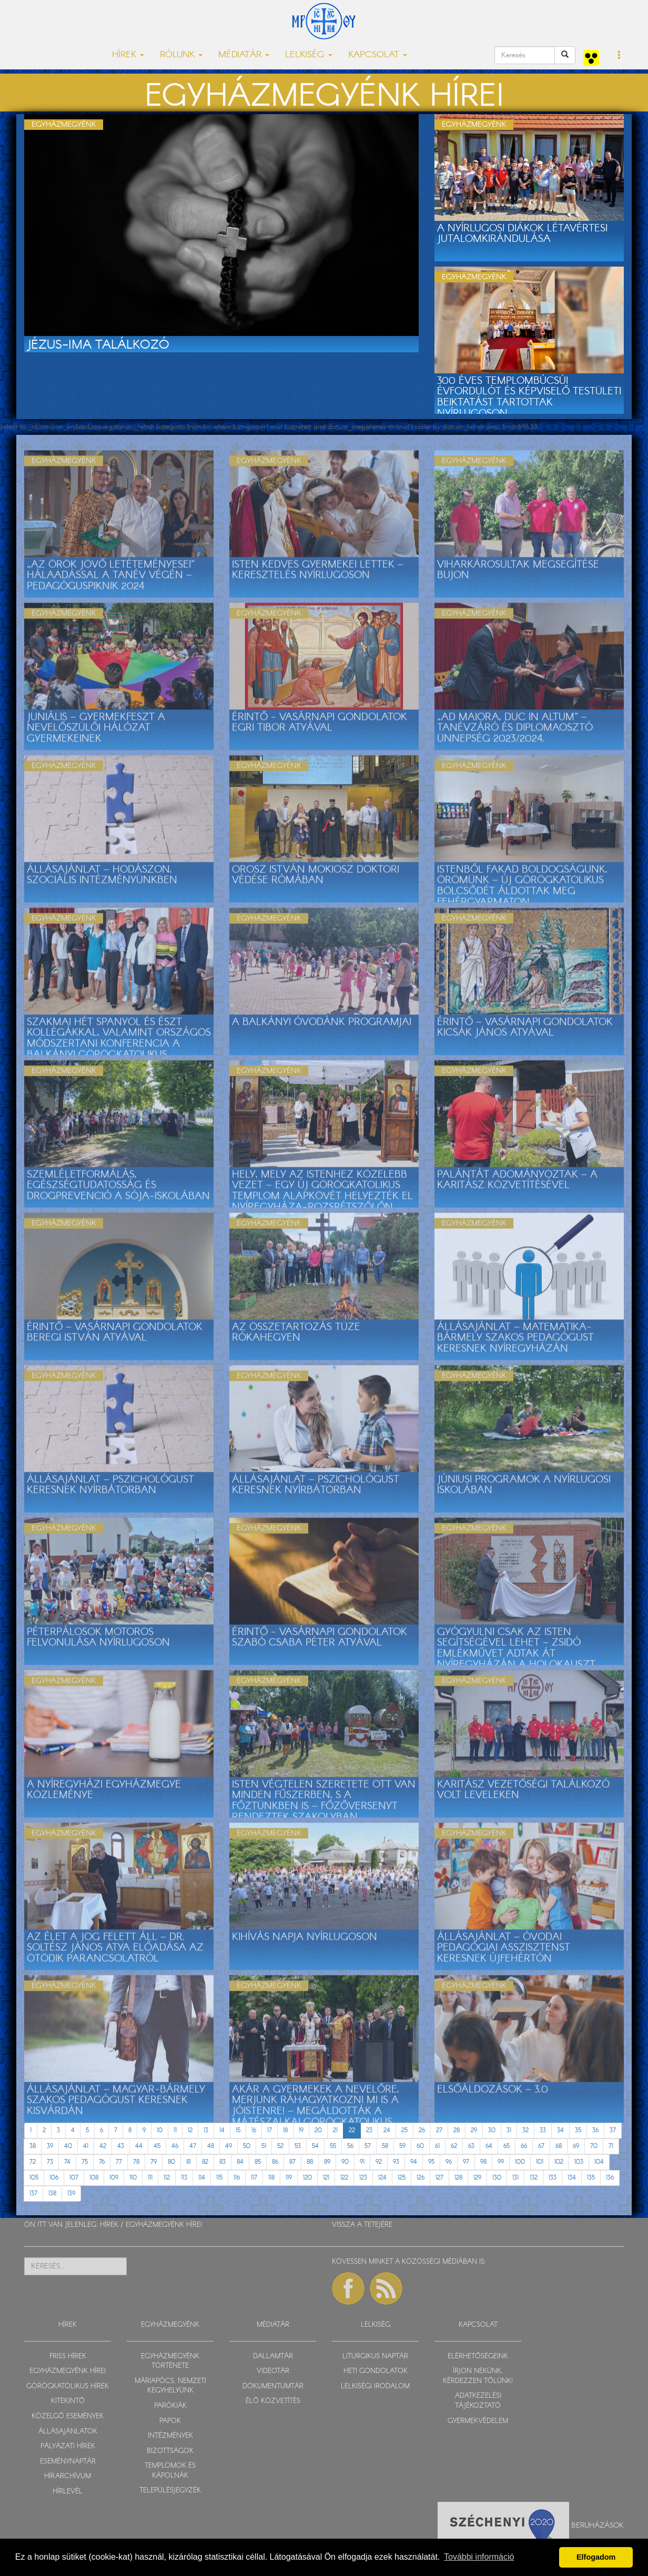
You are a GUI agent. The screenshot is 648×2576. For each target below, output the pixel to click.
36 (595, 2130)
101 (539, 2161)
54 (315, 2146)
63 (471, 2146)
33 (543, 2130)
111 (150, 2177)
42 (102, 2146)
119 (289, 2177)
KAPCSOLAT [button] (377, 55)
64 (488, 2146)
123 (363, 2177)
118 (271, 2177)
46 (174, 2146)
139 (71, 2193)
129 (477, 2177)
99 (501, 2161)
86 (275, 2161)
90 (345, 2161)
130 (496, 2177)
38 (32, 2146)
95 (431, 2161)
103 (578, 2161)
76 (102, 2161)
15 (238, 2130)
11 (175, 2130)
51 (263, 2146)
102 (558, 2161)
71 (611, 2146)
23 (369, 2130)
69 (576, 2146)
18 (285, 2130)
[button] (619, 55)
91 (362, 2161)
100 (520, 2161)
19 (301, 2130)
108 (93, 2177)
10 (160, 2130)
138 (52, 2193)
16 (253, 2130)
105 (33, 2177)
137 (33, 2193)
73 (50, 2161)
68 (558, 2146)
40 (68, 2146)
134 (572, 2177)
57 (367, 2146)
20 (318, 2130)
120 (307, 2177)
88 (310, 2161)
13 (206, 2130)
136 (610, 2177)
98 (483, 2161)
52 (280, 2146)
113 (184, 2177)
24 (386, 2130)
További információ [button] (479, 2556)
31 (509, 2130)
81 (188, 2161)
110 (133, 2177)
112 (167, 2177)
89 (327, 2161)
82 (205, 2161)
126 (420, 2177)
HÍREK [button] (128, 55)
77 (119, 2161)
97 (466, 2161)
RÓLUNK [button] (181, 55)
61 (437, 2146)
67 (541, 2146)
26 (422, 2130)
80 (171, 2161)
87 (292, 2161)
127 (439, 2177)
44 (139, 2146)
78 (136, 2161)
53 (298, 2146)
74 (67, 2161)
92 (379, 2161)
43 (120, 2146)
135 (591, 2177)
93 (396, 2161)
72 (32, 2161)
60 (420, 2146)
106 (53, 2177)
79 (153, 2161)
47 (192, 2146)
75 (85, 2161)
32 (525, 2130)
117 (254, 2177)
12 (190, 2130)
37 (613, 2130)
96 (449, 2161)
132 (534, 2177)
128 (458, 2177)
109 (113, 2177)
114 (201, 2177)
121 (326, 2177)
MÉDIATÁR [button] (243, 55)
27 (439, 2130)
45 (157, 2146)
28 (456, 2130)
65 (506, 2146)
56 (350, 2146)
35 (578, 2130)
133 (552, 2177)
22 (352, 2130)
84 (240, 2161)
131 (515, 2177)
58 (385, 2146)
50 (246, 2146)
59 (402, 2146)
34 (560, 2130)
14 (222, 2130)
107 (73, 2177)
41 (85, 2146)
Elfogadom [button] (595, 2557)
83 (222, 2161)
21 (335, 2130)
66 (524, 2146)
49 (228, 2146)
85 (258, 2161)
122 (344, 2177)
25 (404, 2130)
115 (219, 2177)
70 (594, 2146)
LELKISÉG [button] (308, 55)
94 (413, 2161)
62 (454, 2146)
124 (382, 2177)
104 (599, 2161)
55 (333, 2146)
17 (269, 2130)
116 (237, 2177)
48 (210, 2146)
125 (402, 2177)
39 (50, 2146)
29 (474, 2130)
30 (491, 2130)
